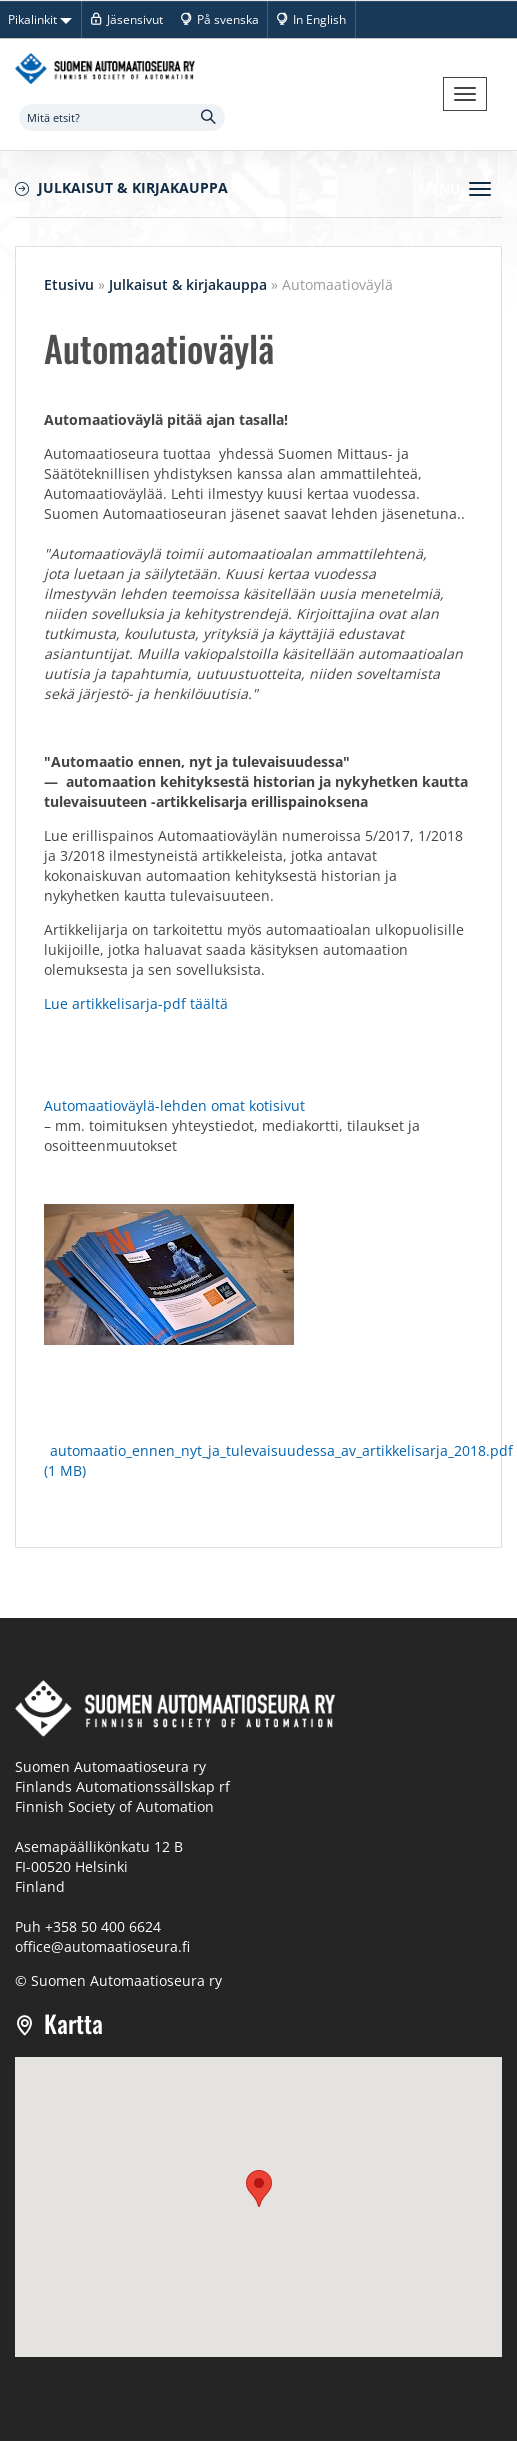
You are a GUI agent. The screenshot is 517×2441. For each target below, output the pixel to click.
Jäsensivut (135, 19)
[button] (259, 2188)
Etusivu (69, 284)
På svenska (228, 19)
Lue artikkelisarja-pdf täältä (136, 1003)
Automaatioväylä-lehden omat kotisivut (176, 1105)
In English (319, 19)
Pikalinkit (40, 19)
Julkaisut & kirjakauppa (133, 187)
